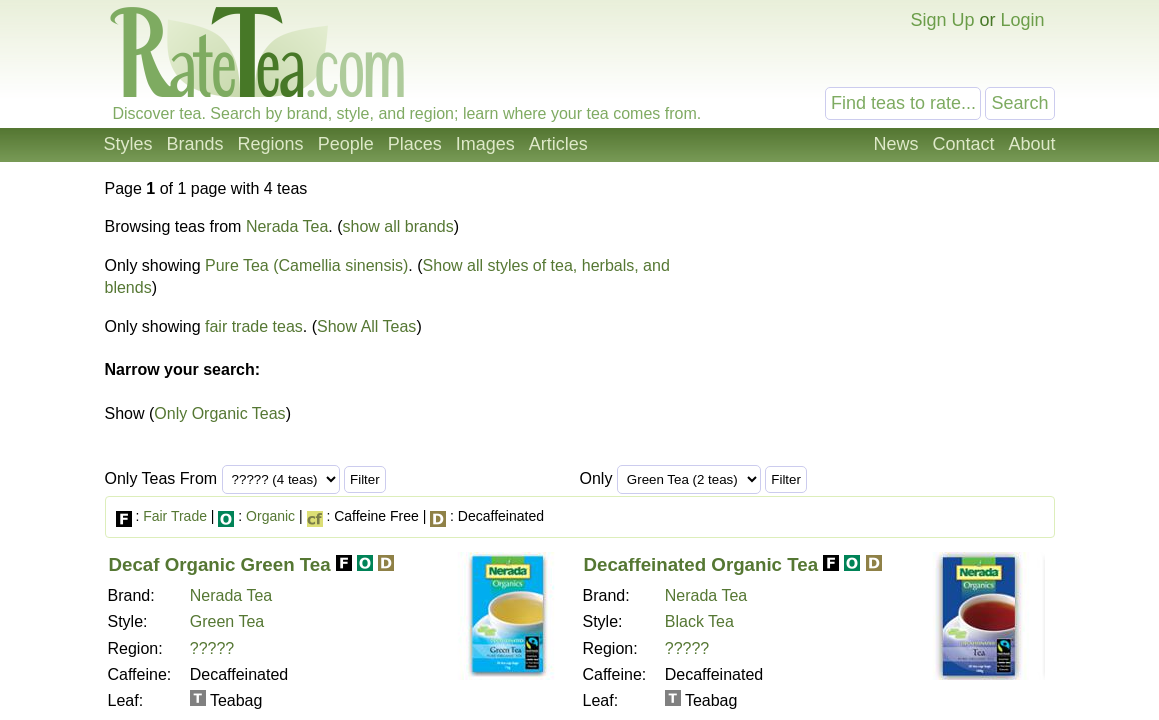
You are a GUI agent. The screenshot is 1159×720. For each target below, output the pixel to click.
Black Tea (699, 621)
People (346, 144)
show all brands (398, 226)
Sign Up (942, 20)
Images (485, 144)
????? (212, 648)
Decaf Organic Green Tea (220, 564)
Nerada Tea (287, 226)
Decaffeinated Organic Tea (701, 564)
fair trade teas (254, 326)
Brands (195, 144)
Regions (271, 144)
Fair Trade (175, 516)
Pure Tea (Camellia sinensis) (306, 265)
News (895, 144)
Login (1022, 20)
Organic (270, 516)
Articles (558, 144)
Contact (963, 144)
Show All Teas (366, 326)
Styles (128, 144)
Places (415, 144)
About (1031, 144)
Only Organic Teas (219, 413)
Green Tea (227, 621)
